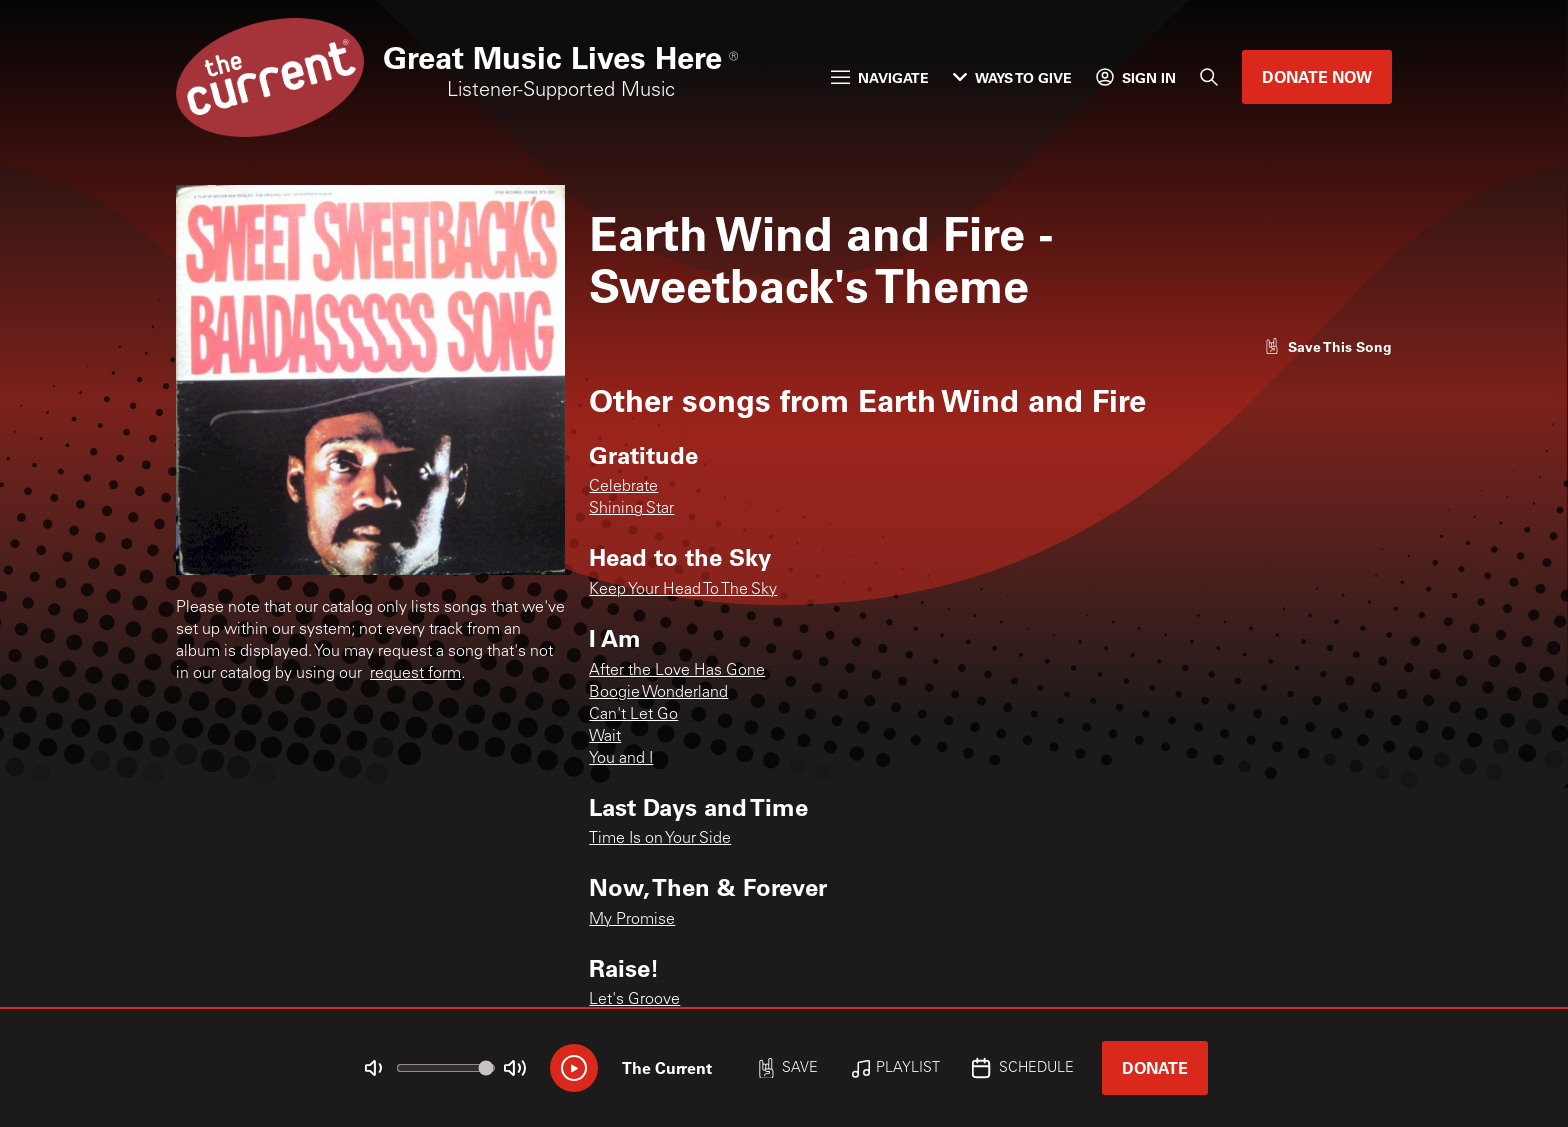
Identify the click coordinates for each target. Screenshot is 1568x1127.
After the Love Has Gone (677, 671)
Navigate (880, 77)
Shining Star (631, 509)
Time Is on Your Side (660, 839)
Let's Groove (634, 1000)
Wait (605, 737)
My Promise (632, 920)
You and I (621, 759)
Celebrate (623, 487)
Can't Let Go (633, 715)
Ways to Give (1012, 77)
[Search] (1209, 77)
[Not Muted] (374, 1068)
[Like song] (1328, 346)
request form (415, 674)
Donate (1155, 1067)
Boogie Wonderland (658, 693)
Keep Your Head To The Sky (683, 590)
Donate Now (1317, 76)
